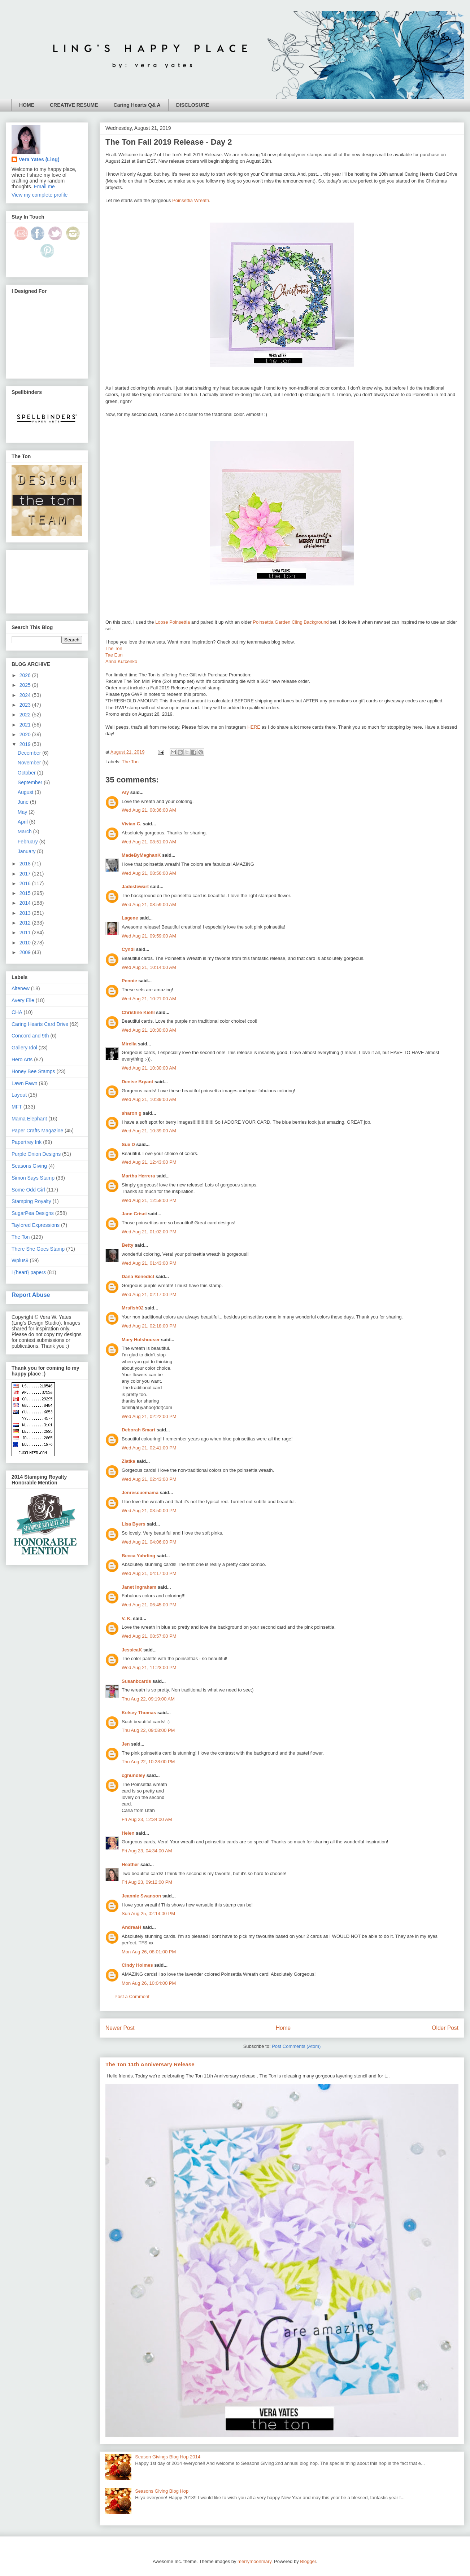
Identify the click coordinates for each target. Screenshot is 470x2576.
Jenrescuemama (140, 1492)
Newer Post (120, 2028)
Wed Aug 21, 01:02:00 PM (149, 1231)
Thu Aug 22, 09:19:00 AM (148, 1699)
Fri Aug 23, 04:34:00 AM (147, 1850)
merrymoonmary (254, 2561)
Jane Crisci (134, 1213)
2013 (25, 913)
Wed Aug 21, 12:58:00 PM (149, 1200)
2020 (25, 734)
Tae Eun (114, 655)
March (25, 831)
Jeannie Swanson (141, 1896)
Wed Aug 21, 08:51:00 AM (149, 841)
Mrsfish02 (133, 1308)
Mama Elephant (29, 1119)
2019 (25, 744)
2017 (25, 874)
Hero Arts (22, 1059)
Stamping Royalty (31, 1201)
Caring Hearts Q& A (137, 105)
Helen (128, 1833)
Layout (19, 1095)
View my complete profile (40, 195)
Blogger (308, 2561)
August (26, 792)
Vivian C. (132, 823)
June (24, 802)
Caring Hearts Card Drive (40, 1024)
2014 (25, 903)
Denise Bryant (137, 1081)
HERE (253, 727)
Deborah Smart (138, 1429)
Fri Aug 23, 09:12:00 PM (147, 1882)
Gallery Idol (24, 1047)
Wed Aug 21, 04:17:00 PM (149, 1573)
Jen (126, 1744)
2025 (25, 685)
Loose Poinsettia (172, 622)
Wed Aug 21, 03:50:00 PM (149, 1510)
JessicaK (132, 1650)
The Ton (113, 648)
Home (283, 2028)
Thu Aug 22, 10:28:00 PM (148, 1761)
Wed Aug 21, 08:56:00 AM (149, 873)
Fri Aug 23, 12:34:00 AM (147, 1819)
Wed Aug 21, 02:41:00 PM (149, 1448)
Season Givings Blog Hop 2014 (167, 2456)
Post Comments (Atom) (296, 2046)
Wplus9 (20, 1260)
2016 (25, 883)
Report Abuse (31, 1294)
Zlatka (128, 1461)
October (27, 773)
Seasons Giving (29, 1166)
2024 (25, 695)
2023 (25, 705)
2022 (25, 714)
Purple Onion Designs (36, 1154)
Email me (44, 186)
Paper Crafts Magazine (37, 1130)
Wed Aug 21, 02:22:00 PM (149, 1416)
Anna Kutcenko (121, 661)
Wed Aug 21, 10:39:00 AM (149, 1099)
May (23, 812)
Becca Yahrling (138, 1555)
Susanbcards (136, 1681)
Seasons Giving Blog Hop (161, 2491)
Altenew (21, 988)
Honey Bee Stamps (33, 1071)
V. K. (127, 1618)
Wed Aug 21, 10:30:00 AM (149, 1030)
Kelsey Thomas (139, 1712)
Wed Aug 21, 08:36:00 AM (149, 810)
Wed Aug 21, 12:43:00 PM (149, 1162)
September (31, 782)
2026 (25, 675)
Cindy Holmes (137, 1965)
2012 (25, 923)
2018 (25, 863)
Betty (128, 1245)
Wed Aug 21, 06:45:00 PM (149, 1604)
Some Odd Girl (28, 1190)
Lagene (130, 918)
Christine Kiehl (138, 1012)
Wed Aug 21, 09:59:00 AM (149, 936)
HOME (26, 105)
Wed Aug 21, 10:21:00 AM (149, 998)
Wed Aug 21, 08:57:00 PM (149, 1636)
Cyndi (128, 949)
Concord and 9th (30, 1036)
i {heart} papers (29, 1272)
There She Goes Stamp (38, 1249)
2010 (25, 942)
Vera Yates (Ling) (39, 159)
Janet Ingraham (139, 1587)
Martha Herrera (138, 1176)
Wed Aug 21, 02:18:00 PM (149, 1326)
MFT (17, 1107)
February (28, 841)
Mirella (129, 1043)
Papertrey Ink (27, 1142)
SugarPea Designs (33, 1213)
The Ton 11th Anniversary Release (150, 2064)
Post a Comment (131, 1996)
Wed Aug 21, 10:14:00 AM (149, 967)
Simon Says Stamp (33, 1178)
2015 (25, 893)
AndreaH (131, 1927)
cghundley (133, 1775)
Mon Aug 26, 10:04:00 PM (149, 1983)
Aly (125, 792)
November (30, 762)
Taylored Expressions (36, 1225)
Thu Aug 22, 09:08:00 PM (148, 1730)
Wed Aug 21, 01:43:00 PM (149, 1263)
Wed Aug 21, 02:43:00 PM (149, 1479)
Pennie (129, 980)
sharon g (132, 1113)
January (27, 851)
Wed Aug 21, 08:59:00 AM (149, 904)
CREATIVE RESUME (74, 105)
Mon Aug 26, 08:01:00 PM (149, 1951)
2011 (25, 932)
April (23, 822)
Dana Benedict (138, 1276)
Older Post (445, 2028)
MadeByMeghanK (141, 855)
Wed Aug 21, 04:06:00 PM (149, 1542)
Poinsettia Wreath (190, 200)
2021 (25, 725)
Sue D (128, 1144)
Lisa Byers (133, 1524)
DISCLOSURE (192, 105)
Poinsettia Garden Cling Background (290, 622)
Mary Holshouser (141, 1339)
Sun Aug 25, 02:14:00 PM (148, 1913)
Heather (130, 1864)
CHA (17, 1012)
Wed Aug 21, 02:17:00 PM (149, 1294)
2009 (25, 952)
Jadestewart (135, 886)
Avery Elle (23, 1000)
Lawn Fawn (25, 1083)
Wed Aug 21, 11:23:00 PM (149, 1667)
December (30, 753)
